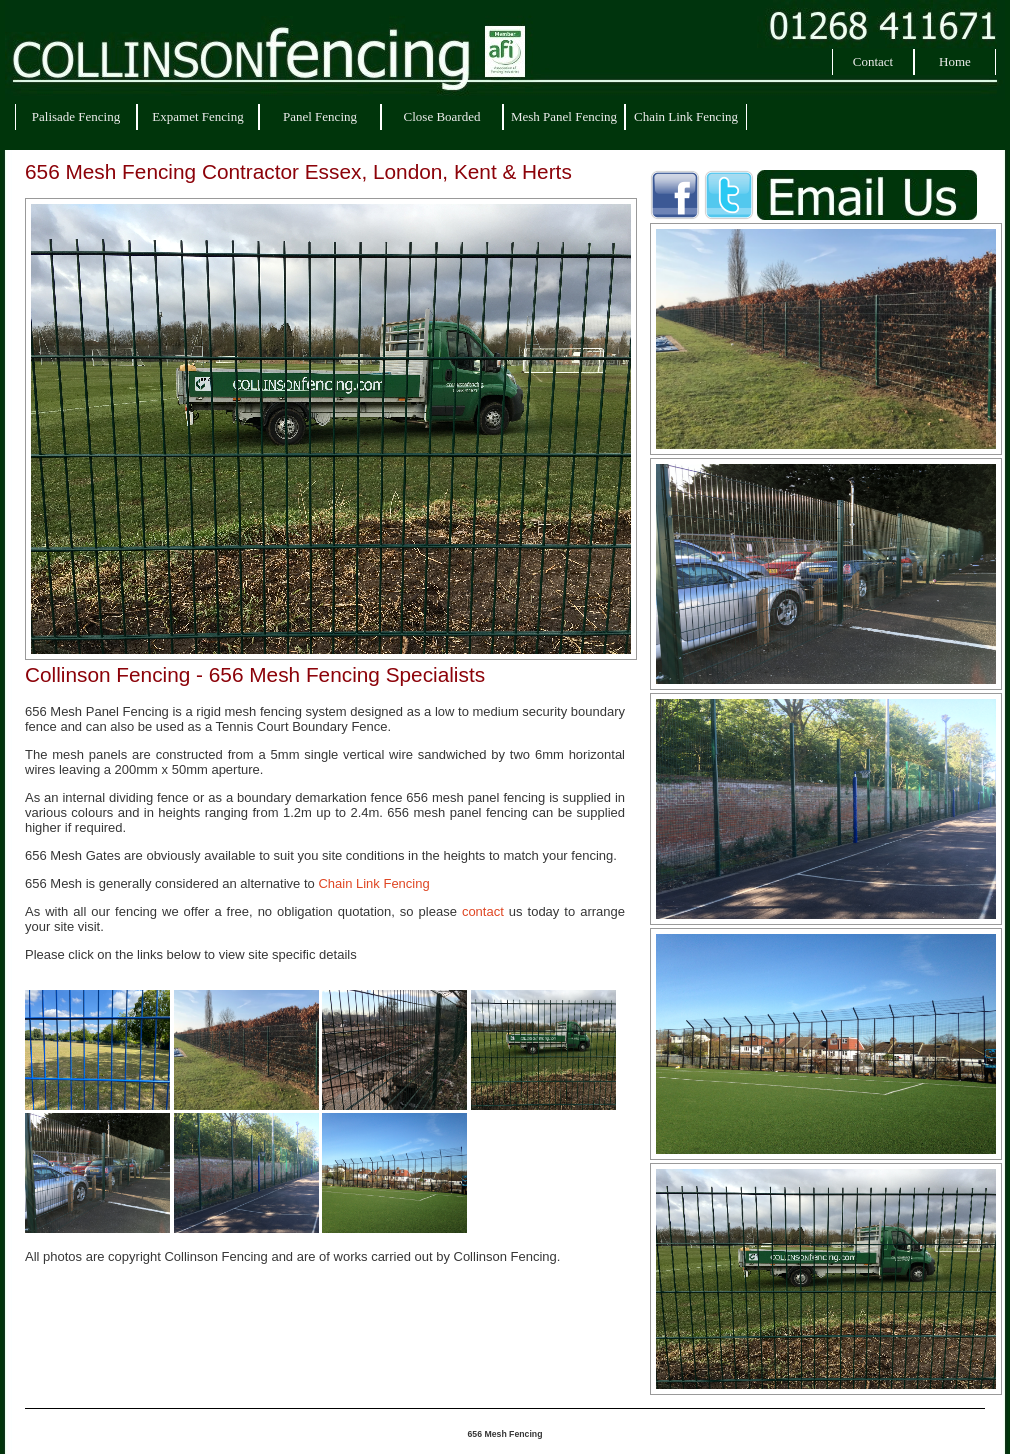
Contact (873, 61)
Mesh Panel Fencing (564, 116)
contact (483, 911)
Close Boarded (442, 116)
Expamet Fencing (197, 116)
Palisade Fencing (76, 116)
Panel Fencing (320, 116)
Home (955, 61)
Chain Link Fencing (686, 116)
